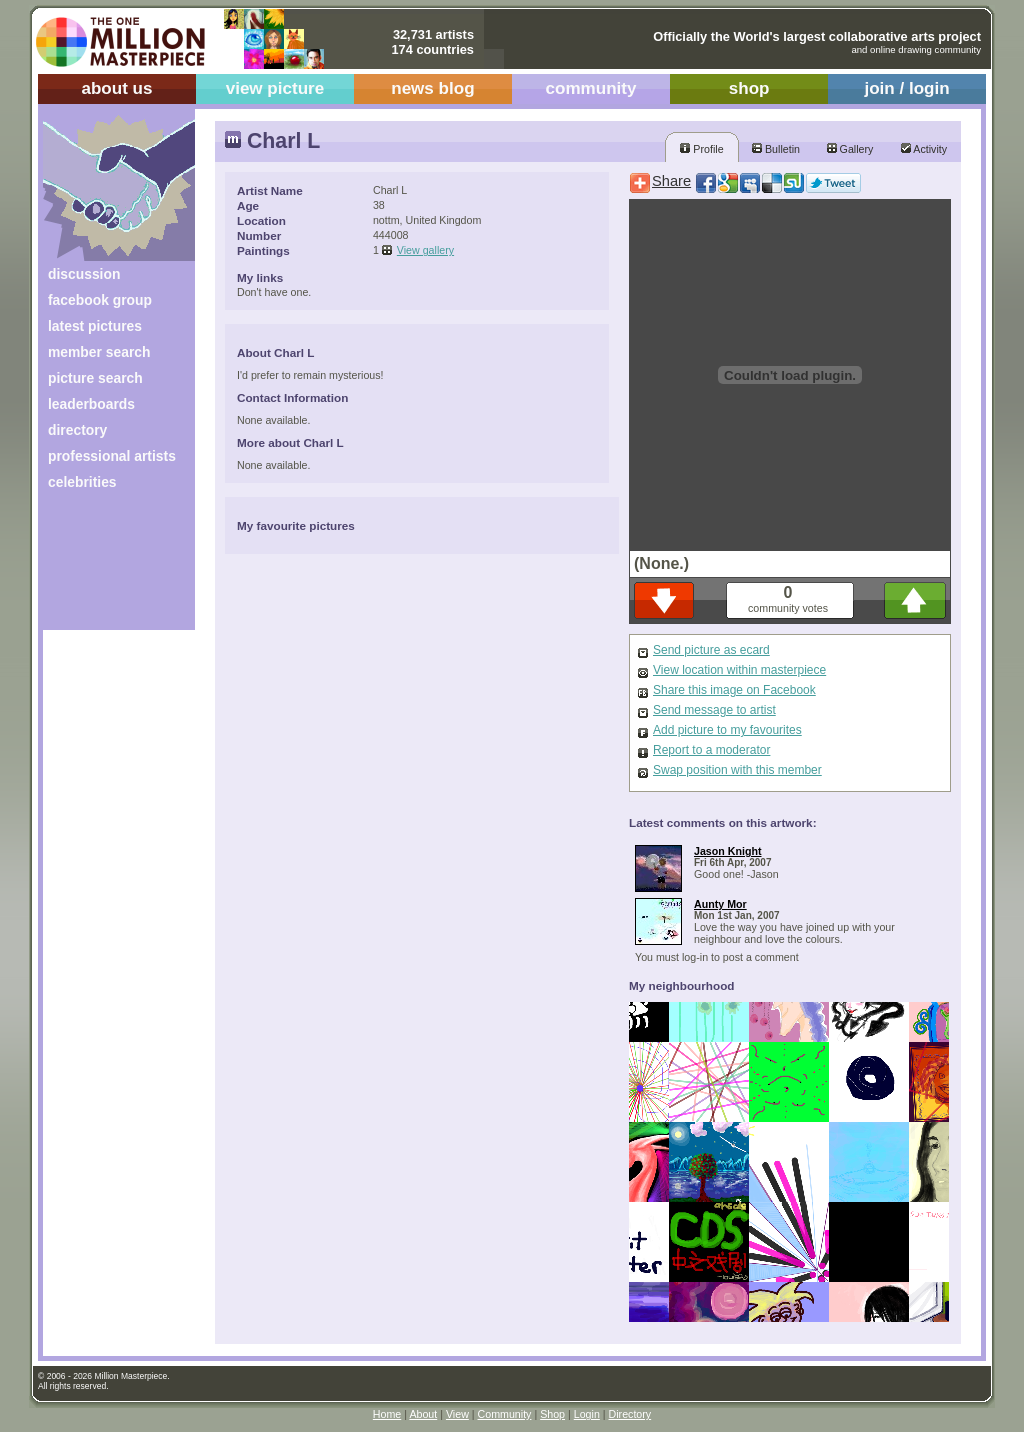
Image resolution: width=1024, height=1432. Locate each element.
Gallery (850, 149)
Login (587, 1414)
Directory (630, 1414)
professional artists (112, 456)
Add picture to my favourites (727, 730)
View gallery (425, 250)
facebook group (100, 300)
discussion (84, 274)
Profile (701, 149)
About (423, 1414)
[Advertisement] (105, 567)
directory (77, 430)
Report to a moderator (711, 750)
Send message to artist (714, 710)
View (457, 1414)
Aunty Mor (720, 904)
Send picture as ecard (711, 650)
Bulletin (776, 149)
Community (505, 1414)
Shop (552, 1414)
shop (749, 88)
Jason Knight (728, 851)
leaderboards (91, 404)
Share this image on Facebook (734, 690)
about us (116, 88)
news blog (432, 88)
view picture (275, 88)
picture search (95, 378)
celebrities (82, 482)
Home (387, 1414)
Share (671, 181)
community (591, 88)
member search (99, 352)
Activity (924, 149)
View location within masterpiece (739, 670)
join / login (906, 88)
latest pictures (95, 326)
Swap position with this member (737, 770)
